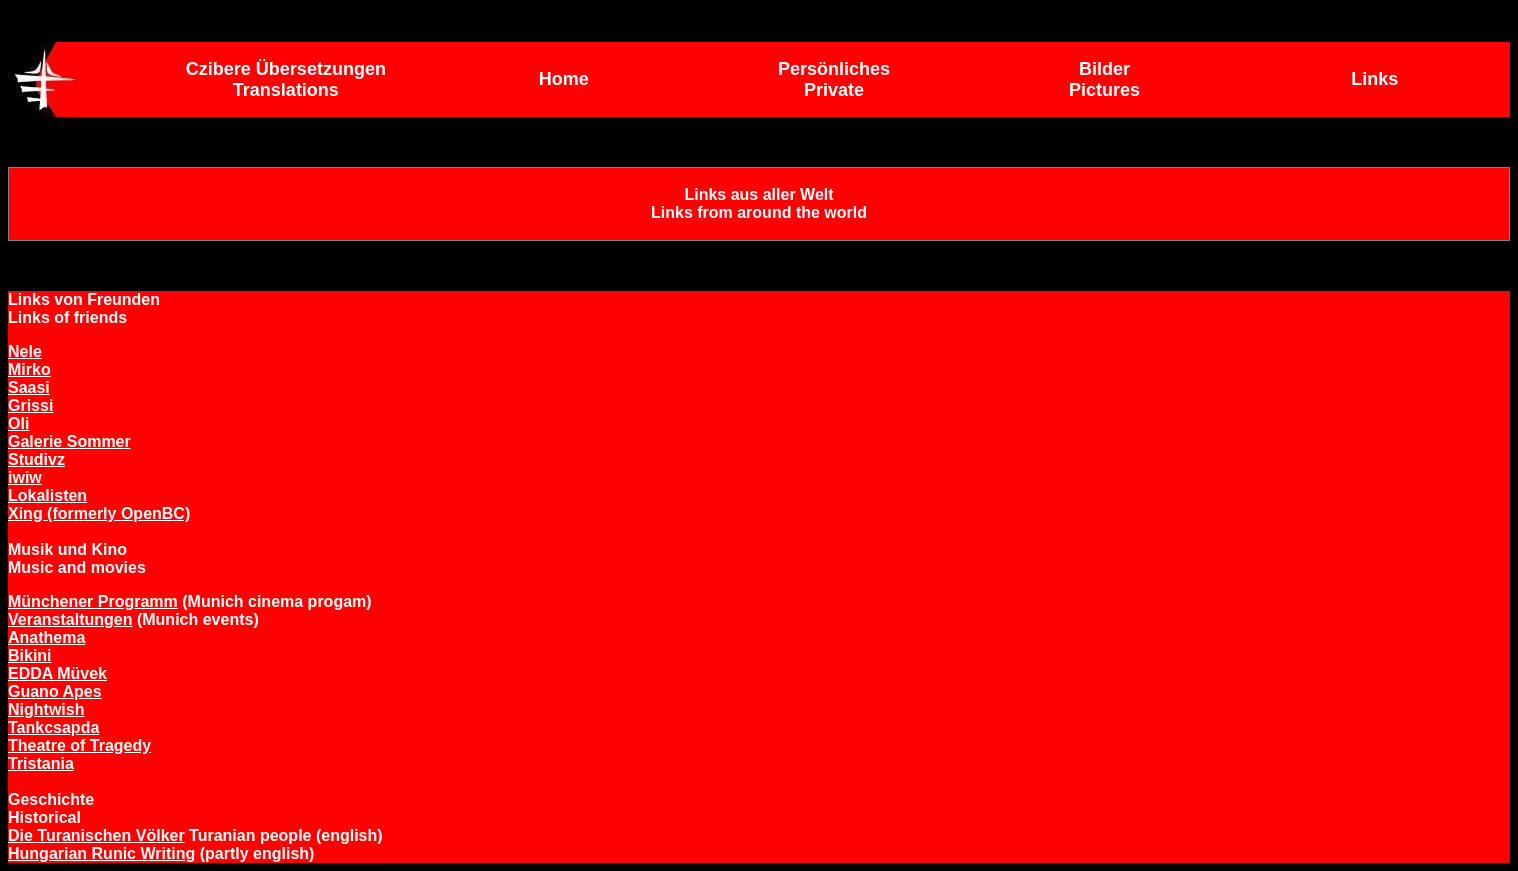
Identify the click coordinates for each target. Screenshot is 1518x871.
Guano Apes (55, 691)
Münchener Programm (93, 601)
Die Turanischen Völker (96, 835)
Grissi (30, 405)
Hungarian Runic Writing (101, 853)
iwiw (25, 477)
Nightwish (46, 709)
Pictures (1104, 90)
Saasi (29, 387)
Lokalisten (47, 495)
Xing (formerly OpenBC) (99, 513)
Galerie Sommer (69, 441)
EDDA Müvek (57, 673)
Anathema (46, 637)
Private (834, 90)
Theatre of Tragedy (79, 745)
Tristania (41, 763)
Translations (286, 90)
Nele (25, 351)
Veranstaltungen (70, 619)
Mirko (29, 369)
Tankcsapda (53, 727)
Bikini (30, 655)
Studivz (36, 459)
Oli (18, 423)
